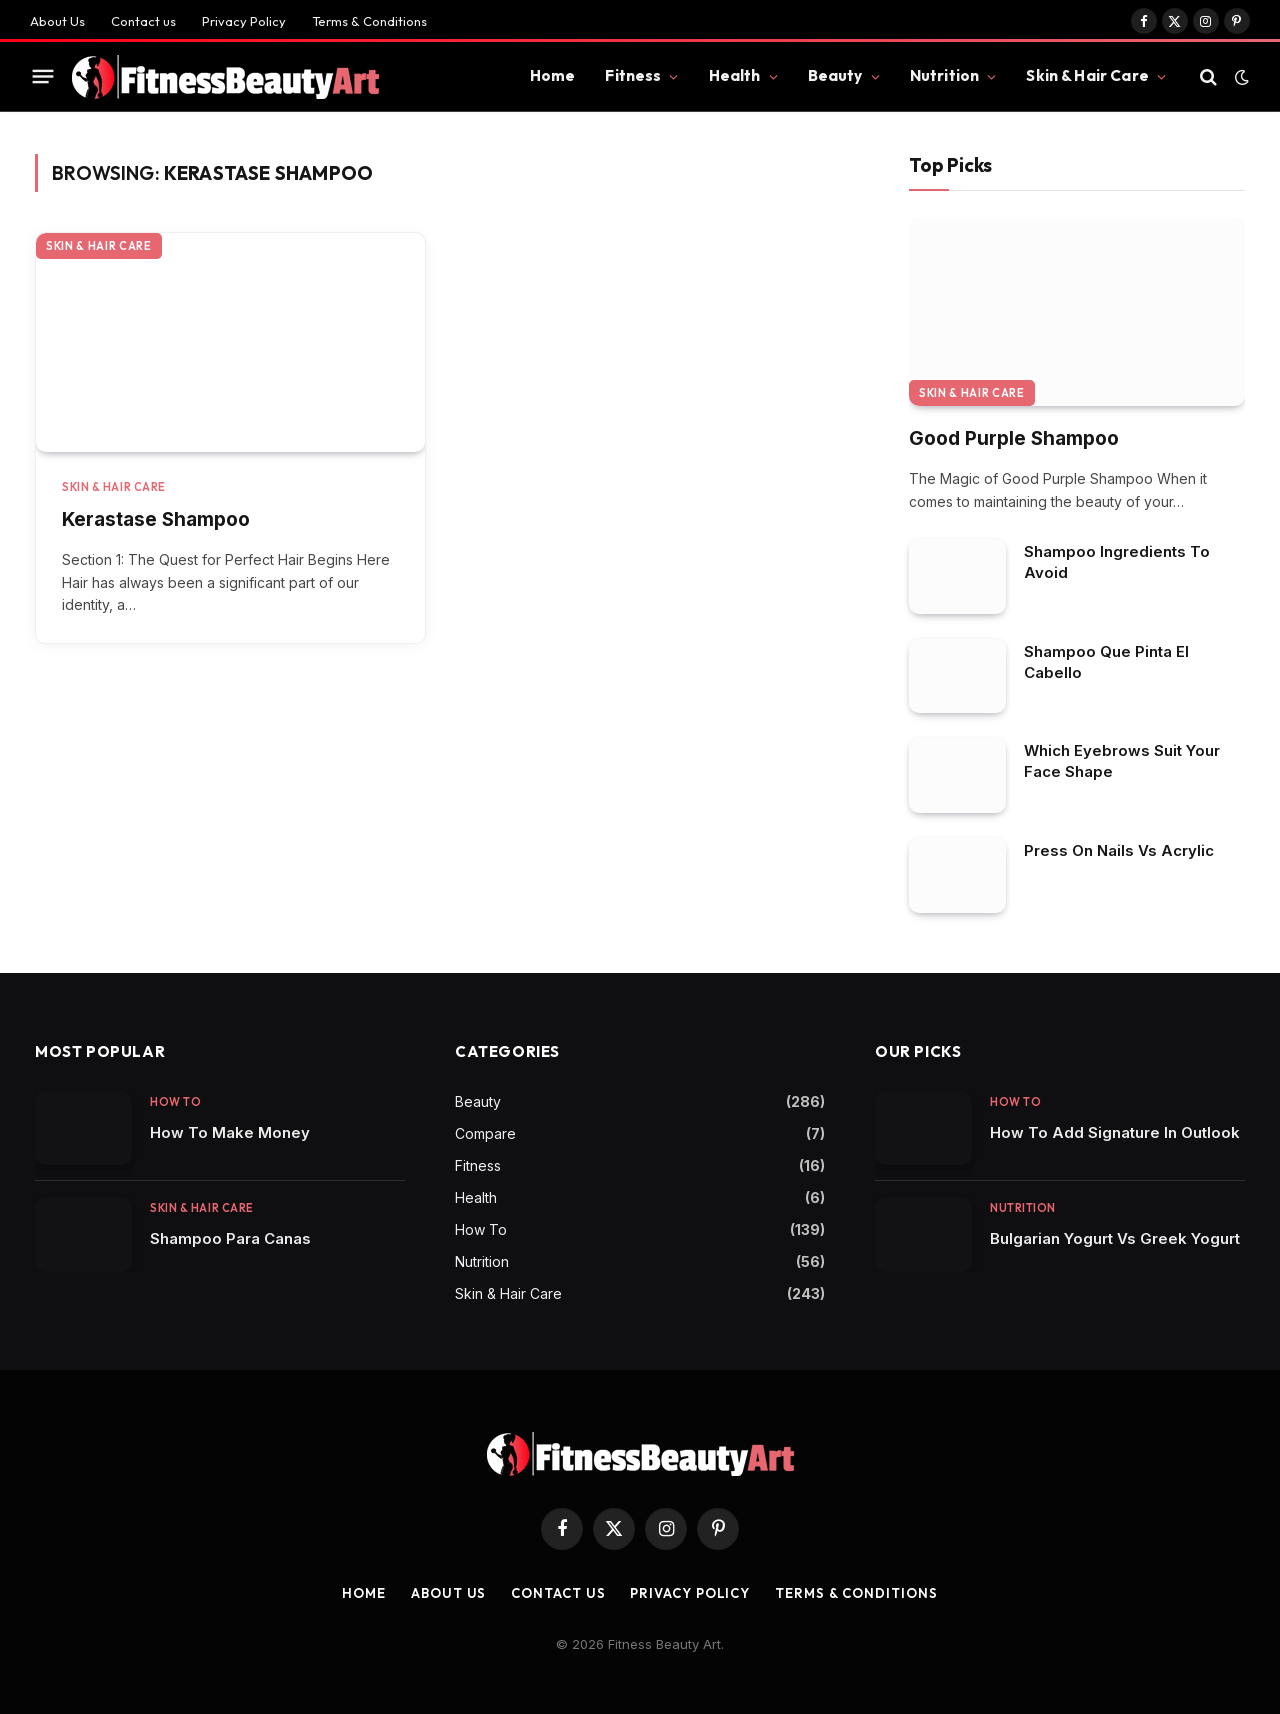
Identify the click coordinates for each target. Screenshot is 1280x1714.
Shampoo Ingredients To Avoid (1117, 562)
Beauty (835, 75)
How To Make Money (230, 1132)
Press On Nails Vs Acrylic (1119, 850)
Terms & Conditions (369, 21)
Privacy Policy (244, 21)
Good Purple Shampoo (1014, 438)
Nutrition (944, 75)
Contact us (143, 21)
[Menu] (43, 77)
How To (175, 1102)
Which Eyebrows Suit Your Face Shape (1122, 761)
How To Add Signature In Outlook (1115, 1132)
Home (553, 75)
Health (735, 75)
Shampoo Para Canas (230, 1238)
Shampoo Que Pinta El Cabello (1106, 662)
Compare (485, 1133)
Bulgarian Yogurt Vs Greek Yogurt (1115, 1238)
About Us (57, 21)
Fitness (633, 75)
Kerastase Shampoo (156, 519)
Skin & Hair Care (1087, 75)
